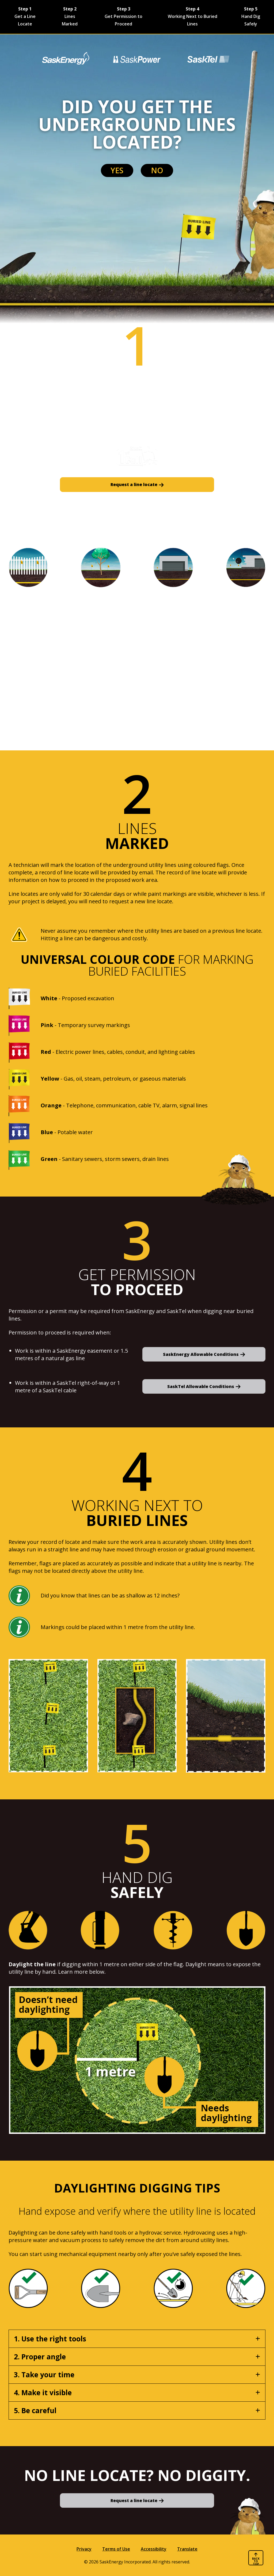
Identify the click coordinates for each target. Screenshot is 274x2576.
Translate (187, 2549)
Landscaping (35, 625)
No (183, 174)
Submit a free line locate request (209, 416)
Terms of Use (116, 2549)
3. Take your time (44, 2374)
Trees (23, 643)
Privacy (84, 2549)
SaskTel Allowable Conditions (200, 1386)
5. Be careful (35, 2410)
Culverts (28, 696)
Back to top (256, 2561)
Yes (90, 174)
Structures (32, 660)
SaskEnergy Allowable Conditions (201, 1354)
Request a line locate (134, 484)
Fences (25, 607)
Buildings (30, 678)
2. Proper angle (40, 2356)
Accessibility (153, 2549)
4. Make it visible (43, 2392)
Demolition (33, 714)
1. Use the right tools (50, 2338)
